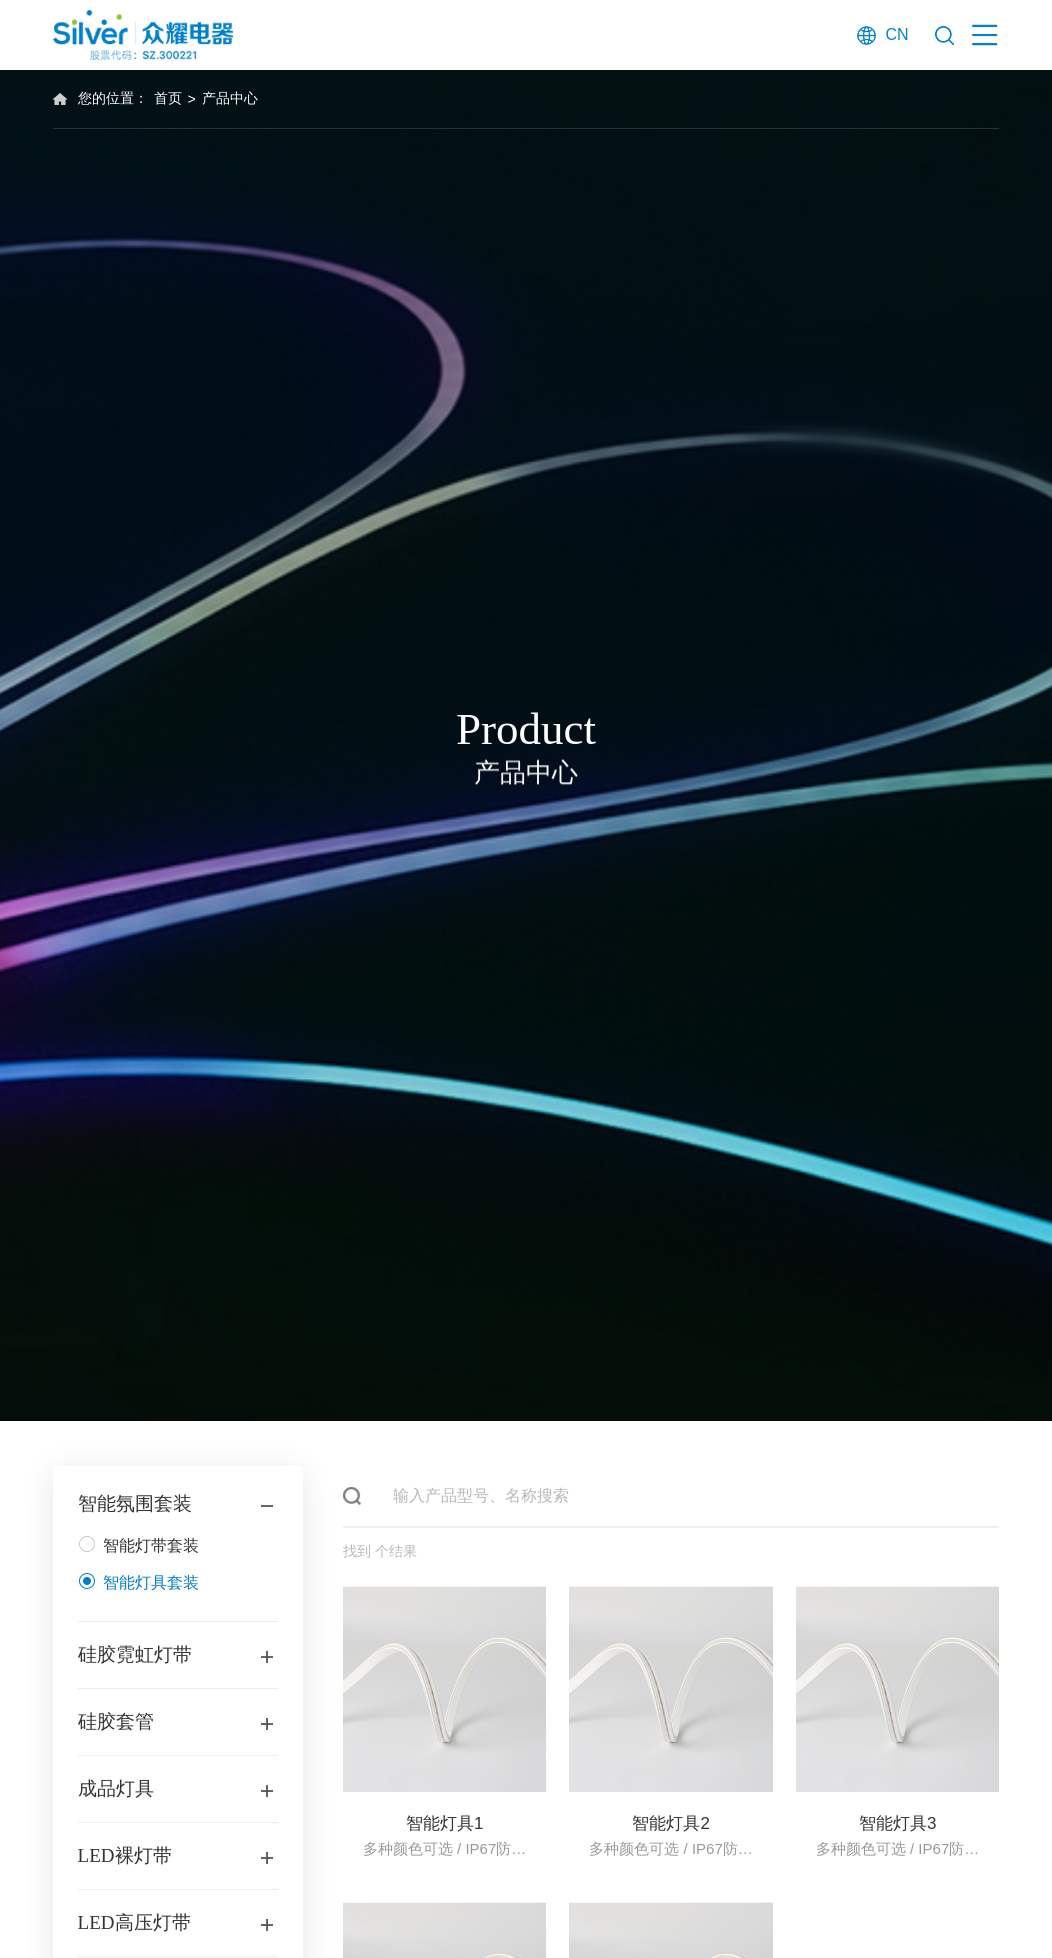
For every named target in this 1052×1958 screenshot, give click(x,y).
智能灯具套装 (138, 1587)
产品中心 (230, 98)
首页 (168, 98)
